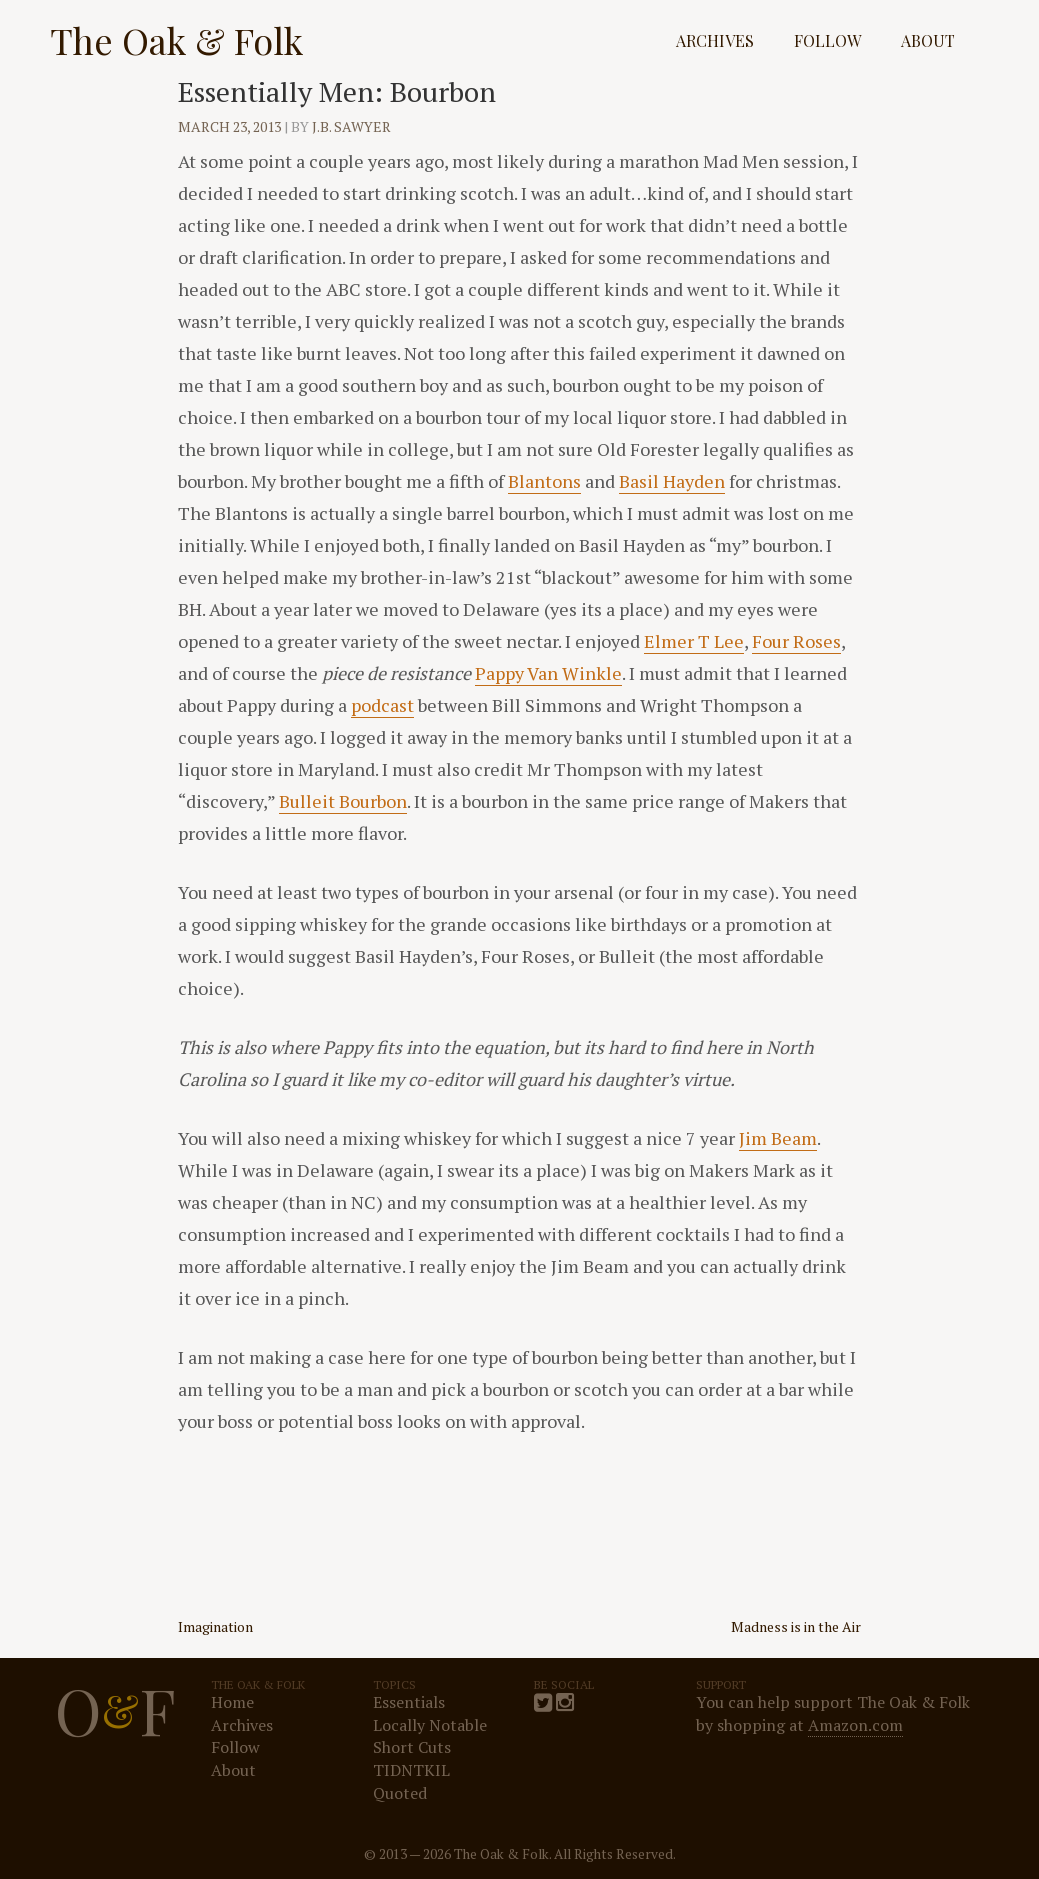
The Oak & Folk (176, 40)
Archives (715, 40)
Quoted (400, 1793)
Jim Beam (778, 1138)
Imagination (215, 1626)
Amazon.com (855, 1725)
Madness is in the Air (796, 1626)
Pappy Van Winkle (548, 673)
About (928, 40)
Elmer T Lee (694, 641)
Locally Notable (430, 1725)
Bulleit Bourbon (343, 801)
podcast (382, 705)
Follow (827, 40)
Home (232, 1702)
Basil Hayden (672, 481)
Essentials (409, 1702)
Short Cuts (412, 1747)
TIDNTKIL (411, 1770)
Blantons (544, 481)
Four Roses (796, 641)
